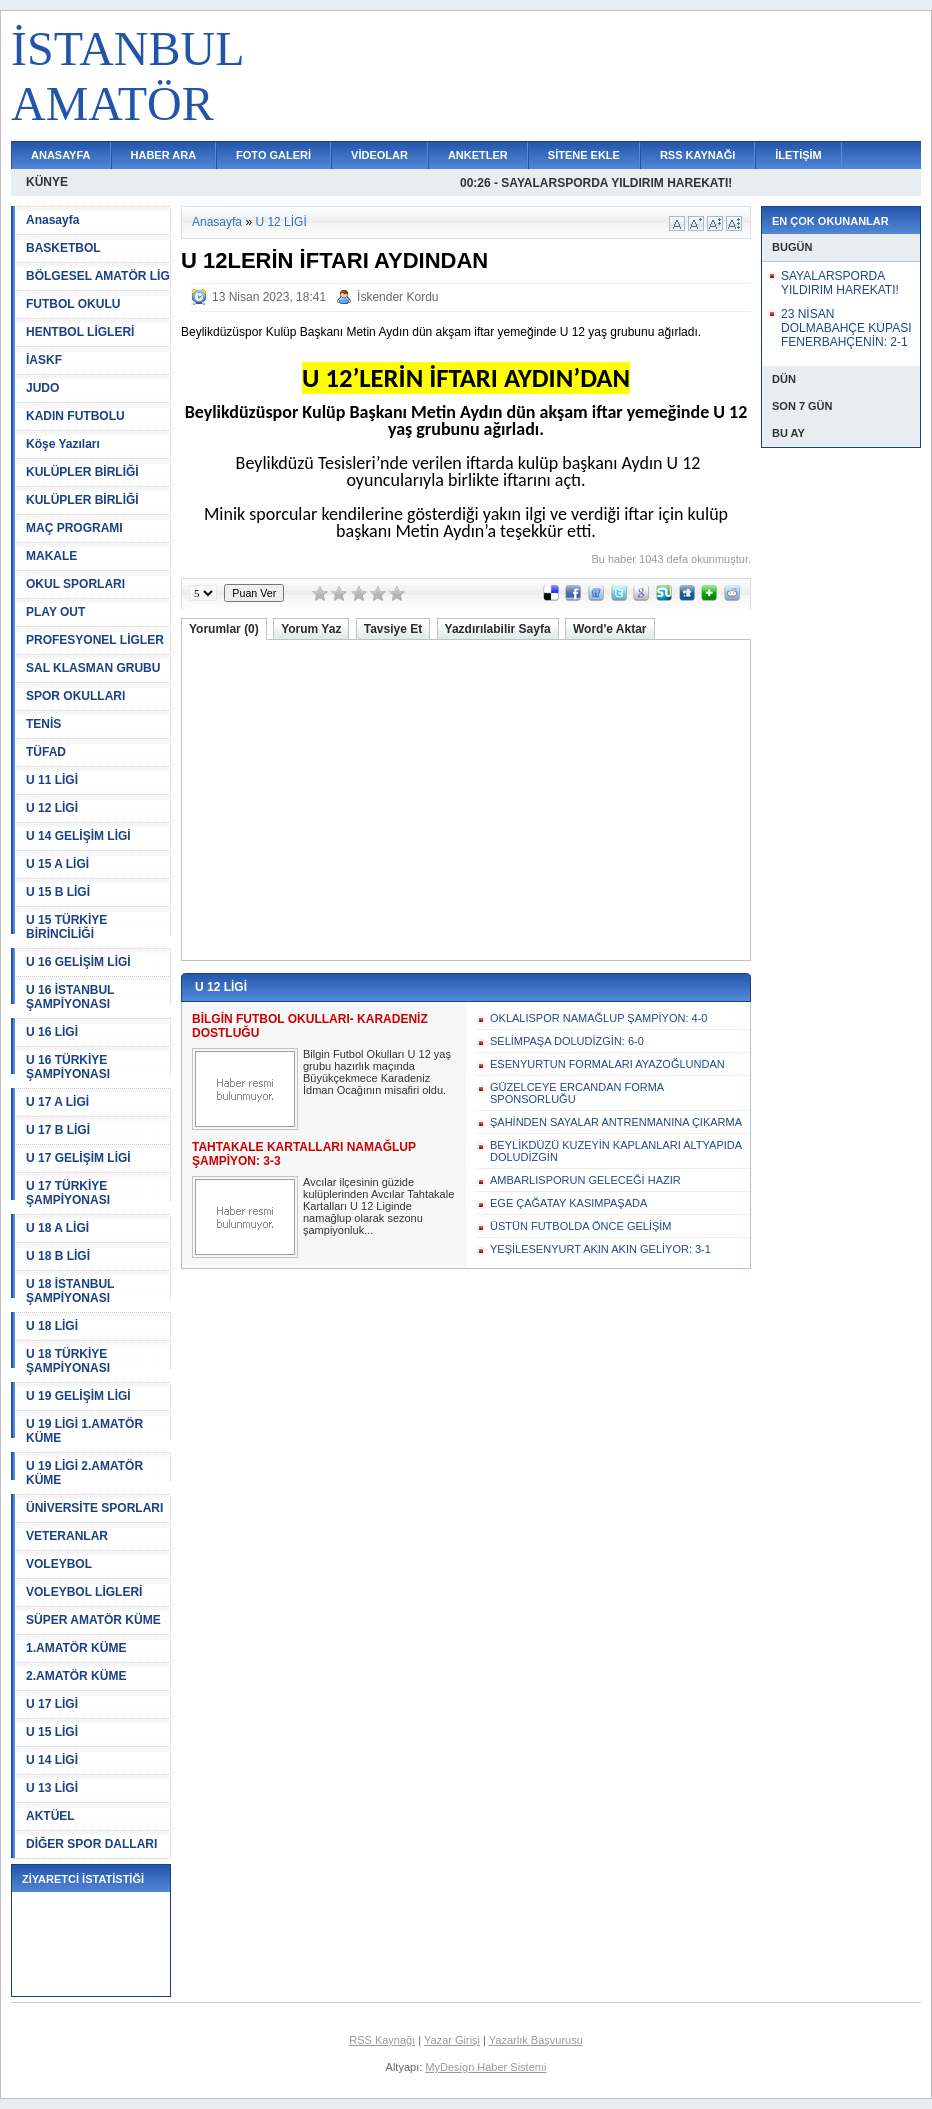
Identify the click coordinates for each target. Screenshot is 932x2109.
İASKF (44, 360)
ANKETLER (478, 155)
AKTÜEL (50, 1816)
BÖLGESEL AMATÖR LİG (98, 276)
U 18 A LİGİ (57, 1228)
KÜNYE (47, 182)
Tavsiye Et (393, 629)
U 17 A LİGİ (57, 1102)
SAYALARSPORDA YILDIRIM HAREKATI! (840, 283)
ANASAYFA (61, 155)
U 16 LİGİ (52, 1032)
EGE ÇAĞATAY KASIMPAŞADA (568, 1203)
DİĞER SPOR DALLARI (91, 1844)
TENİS (43, 724)
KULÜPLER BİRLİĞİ (82, 472)
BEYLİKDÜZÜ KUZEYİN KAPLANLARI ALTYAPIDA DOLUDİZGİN (615, 1151)
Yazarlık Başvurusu (536, 2040)
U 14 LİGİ (52, 1760)
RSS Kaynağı (382, 2040)
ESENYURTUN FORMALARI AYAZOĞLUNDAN (607, 1064)
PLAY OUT (55, 612)
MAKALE (51, 556)
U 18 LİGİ (52, 1326)
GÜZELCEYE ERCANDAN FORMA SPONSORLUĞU (577, 1093)
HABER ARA (164, 155)
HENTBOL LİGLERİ (80, 332)
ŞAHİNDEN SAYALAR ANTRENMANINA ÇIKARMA (616, 1122)
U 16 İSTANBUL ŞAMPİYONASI (70, 997)
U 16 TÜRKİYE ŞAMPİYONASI (68, 1067)
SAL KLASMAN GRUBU (93, 668)
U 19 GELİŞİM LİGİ (78, 1396)
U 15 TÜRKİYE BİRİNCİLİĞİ (66, 927)
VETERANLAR (67, 1536)
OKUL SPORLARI (75, 584)
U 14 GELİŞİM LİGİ (78, 836)
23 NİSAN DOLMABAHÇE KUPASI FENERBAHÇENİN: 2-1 (846, 328)
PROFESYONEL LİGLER (95, 640)
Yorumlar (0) (224, 629)
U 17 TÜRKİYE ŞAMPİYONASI (68, 1193)
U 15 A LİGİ (57, 864)
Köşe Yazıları (63, 444)
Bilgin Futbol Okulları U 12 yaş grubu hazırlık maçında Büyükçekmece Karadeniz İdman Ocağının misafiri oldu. (377, 1072)
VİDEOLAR (379, 155)
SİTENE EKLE (584, 155)
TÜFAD (46, 752)
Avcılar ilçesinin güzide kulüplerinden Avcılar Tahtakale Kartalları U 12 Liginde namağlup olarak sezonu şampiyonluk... (378, 1206)
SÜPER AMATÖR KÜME (93, 1620)
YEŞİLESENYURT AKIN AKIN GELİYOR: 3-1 (600, 1249)
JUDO (42, 388)
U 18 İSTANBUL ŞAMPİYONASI (70, 1291)
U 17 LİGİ (52, 1704)
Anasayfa (52, 220)
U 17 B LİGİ (58, 1130)
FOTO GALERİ (273, 155)
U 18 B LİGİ (58, 1256)
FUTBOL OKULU (73, 304)
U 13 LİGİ (52, 1788)
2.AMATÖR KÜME (76, 1676)
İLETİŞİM (798, 155)
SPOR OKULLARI (75, 696)
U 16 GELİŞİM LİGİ (78, 962)
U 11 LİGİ (52, 780)
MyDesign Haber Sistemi (485, 2067)
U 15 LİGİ (52, 1732)
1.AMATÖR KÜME (76, 1648)
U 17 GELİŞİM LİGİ (78, 1158)
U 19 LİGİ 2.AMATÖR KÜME (84, 1473)
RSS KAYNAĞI (697, 155)
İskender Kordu (397, 297)
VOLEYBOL (59, 1564)
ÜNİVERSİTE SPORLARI (94, 1508)
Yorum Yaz (311, 629)
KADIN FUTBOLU (75, 416)
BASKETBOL (63, 248)
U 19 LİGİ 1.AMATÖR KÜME (84, 1431)
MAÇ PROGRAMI (74, 528)
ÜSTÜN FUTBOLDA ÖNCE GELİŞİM (581, 1226)
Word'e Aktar (610, 629)
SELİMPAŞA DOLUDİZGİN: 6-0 (567, 1041)
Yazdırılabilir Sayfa (498, 629)
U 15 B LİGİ (58, 892)
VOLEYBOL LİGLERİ (84, 1592)
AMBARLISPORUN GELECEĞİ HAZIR (585, 1180)
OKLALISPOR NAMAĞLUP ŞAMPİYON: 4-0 (598, 1018)
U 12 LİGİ (52, 808)
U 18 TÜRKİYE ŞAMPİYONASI (68, 1361)
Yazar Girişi (452, 2040)
